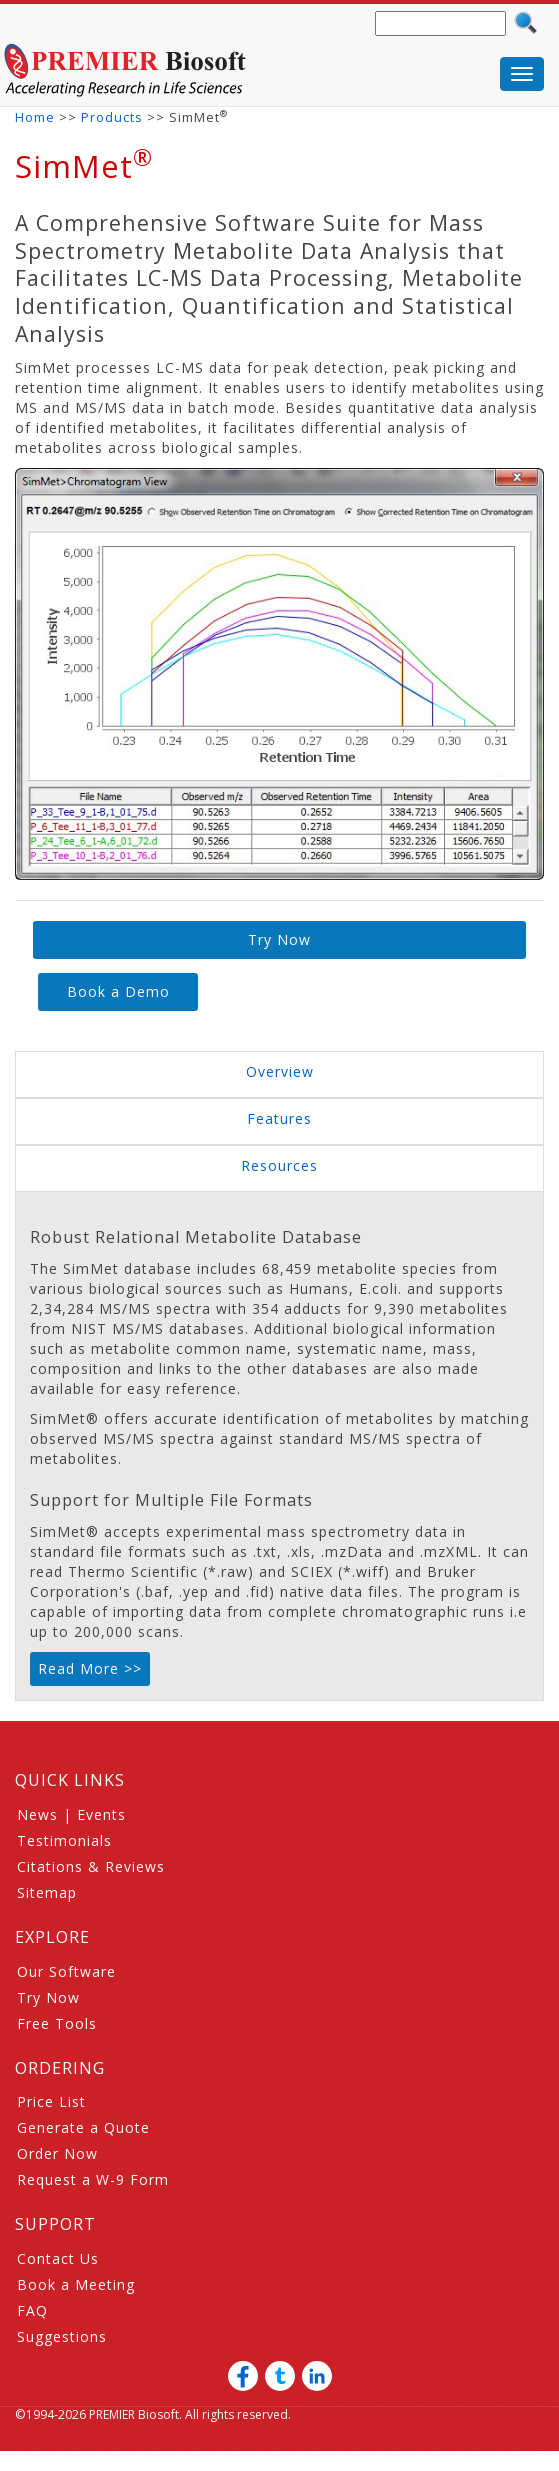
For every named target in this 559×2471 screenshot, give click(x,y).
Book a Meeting (76, 2284)
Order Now (57, 2153)
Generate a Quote (83, 2127)
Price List (51, 2101)
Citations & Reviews (91, 1866)
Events (101, 1814)
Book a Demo (118, 991)
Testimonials (64, 1840)
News (37, 1814)
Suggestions (62, 2336)
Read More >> (90, 1668)
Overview (280, 1071)
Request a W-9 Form (93, 2179)
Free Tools (57, 2023)
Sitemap (47, 1892)
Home (35, 117)
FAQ (32, 2310)
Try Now (279, 939)
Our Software (66, 1971)
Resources (279, 1165)
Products (112, 117)
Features (279, 1118)
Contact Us (58, 2258)
